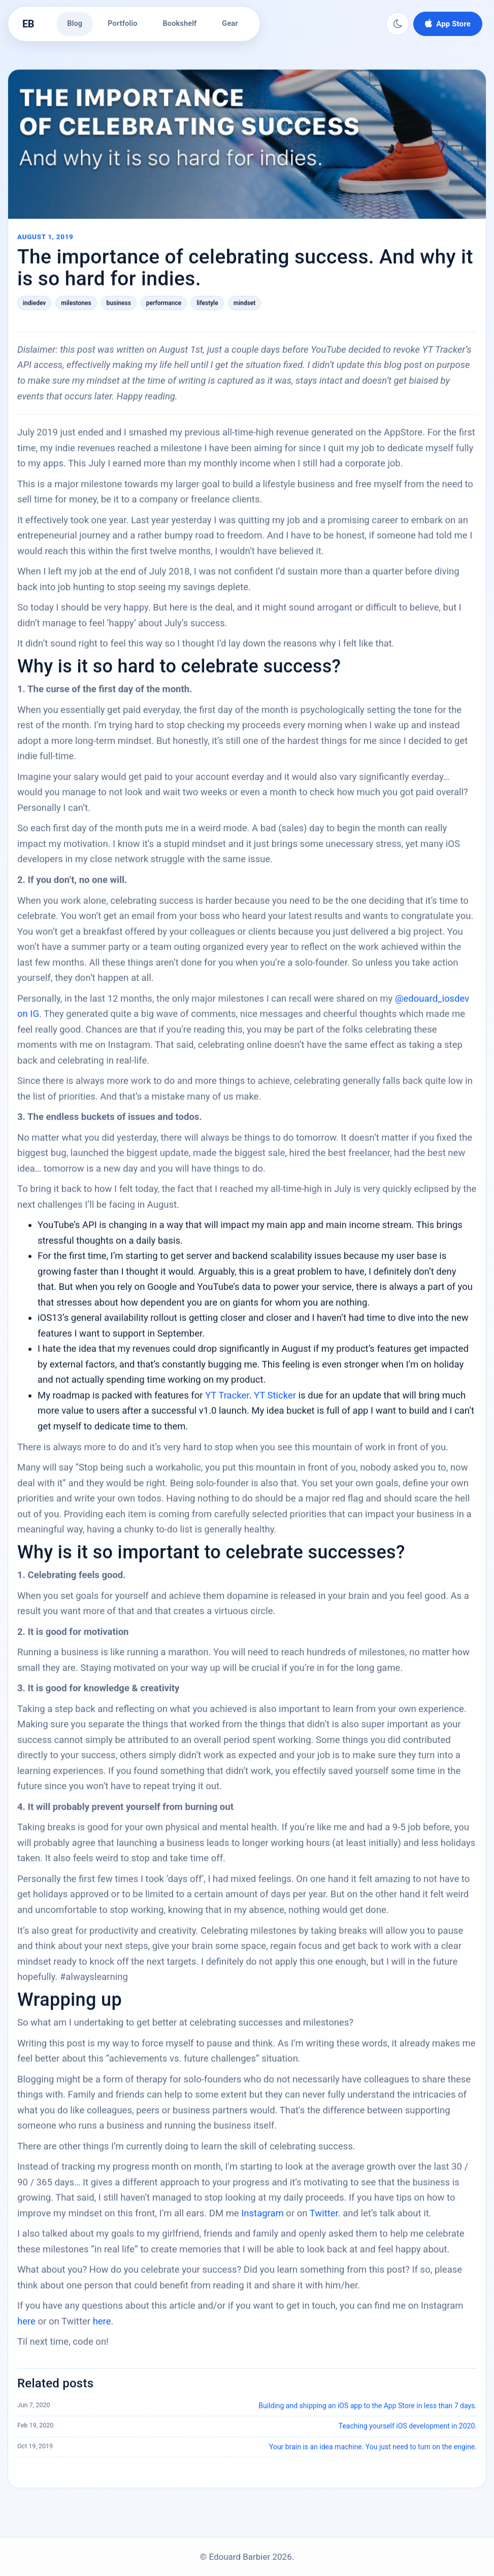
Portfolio (122, 23)
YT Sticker (275, 1401)
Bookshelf (180, 23)
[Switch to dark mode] (397, 24)
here (26, 2327)
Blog (74, 23)
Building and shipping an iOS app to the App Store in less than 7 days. (367, 2413)
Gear (230, 23)
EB (28, 23)
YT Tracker (227, 1401)
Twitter (324, 2219)
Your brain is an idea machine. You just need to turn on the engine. (373, 2453)
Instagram (262, 2219)
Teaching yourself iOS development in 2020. (408, 2433)
